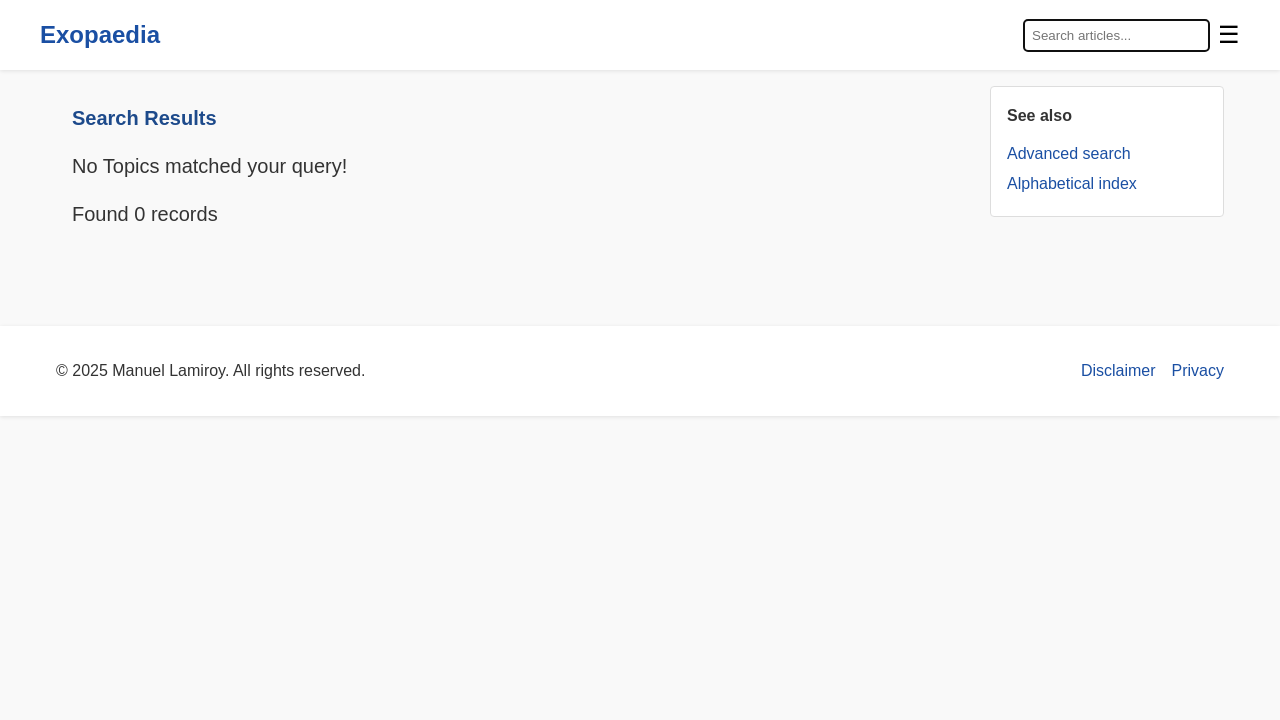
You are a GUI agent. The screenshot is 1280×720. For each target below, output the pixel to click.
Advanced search (1069, 153)
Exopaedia (100, 34)
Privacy (1198, 370)
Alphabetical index (1072, 183)
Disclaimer (1118, 370)
